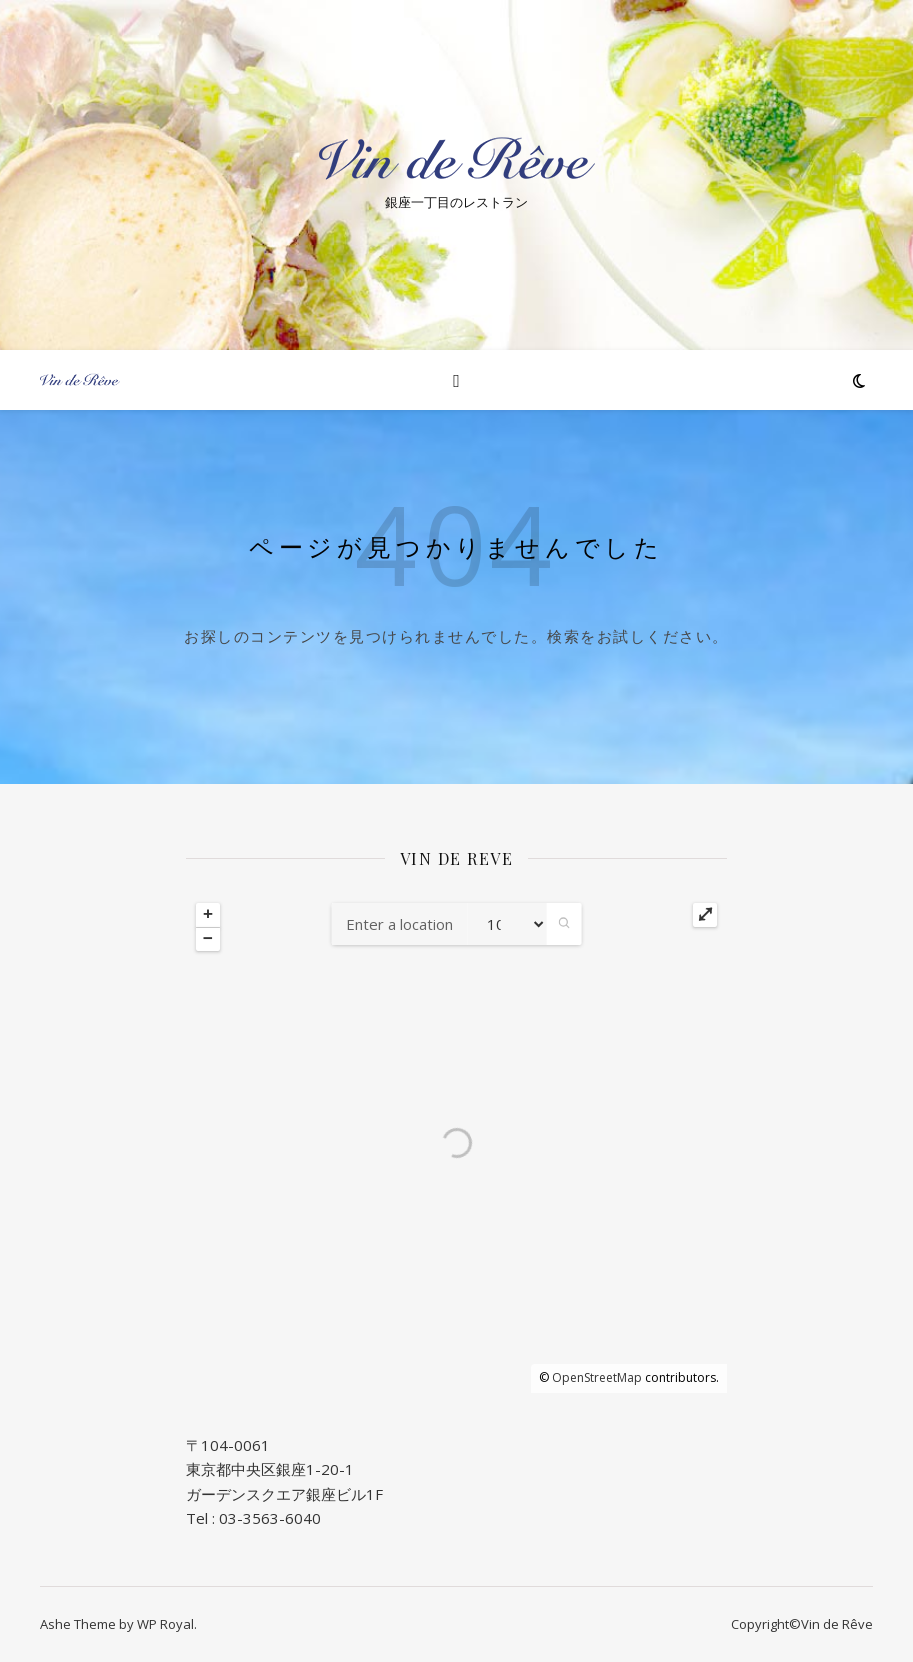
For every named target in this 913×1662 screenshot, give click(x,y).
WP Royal (165, 1624)
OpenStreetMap (597, 1377)
